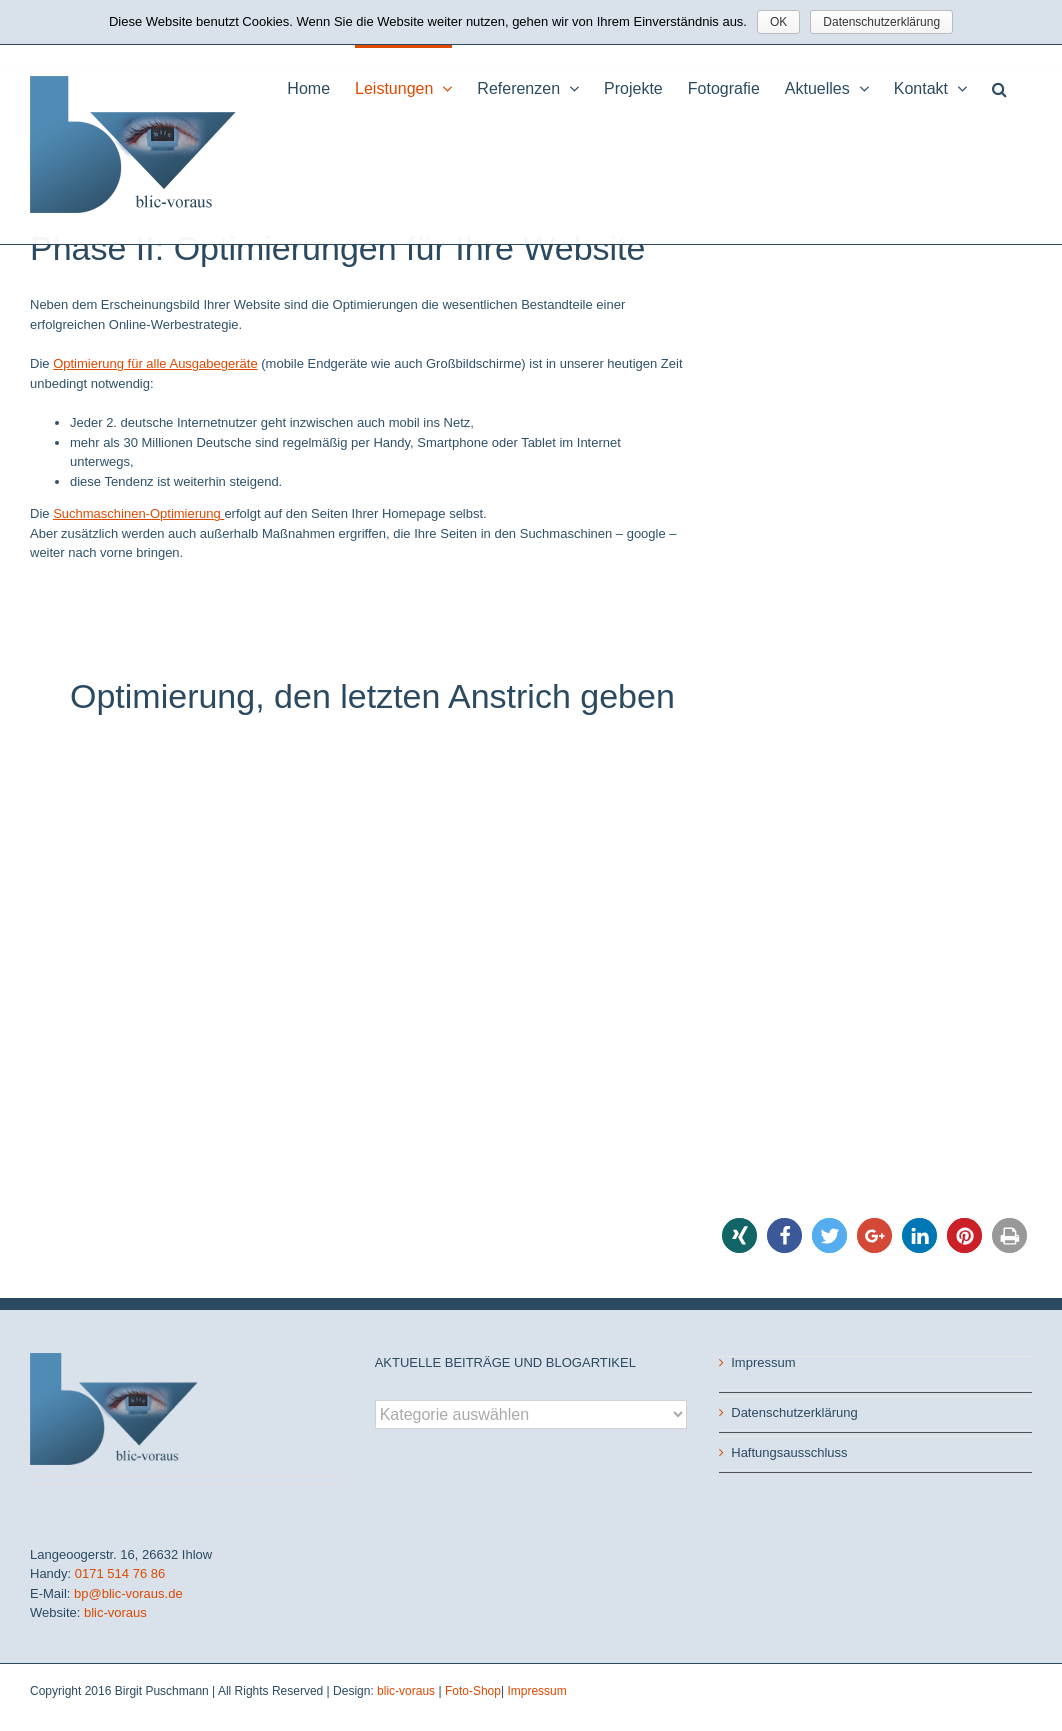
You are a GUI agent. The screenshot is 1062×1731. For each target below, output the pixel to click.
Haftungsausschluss (789, 1452)
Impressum (763, 1362)
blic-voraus (115, 1612)
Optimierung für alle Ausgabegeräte (155, 363)
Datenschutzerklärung (794, 1412)
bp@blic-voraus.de (128, 1593)
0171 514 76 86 (120, 1573)
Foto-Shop (473, 1691)
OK (778, 22)
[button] (999, 87)
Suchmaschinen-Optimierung (138, 513)
